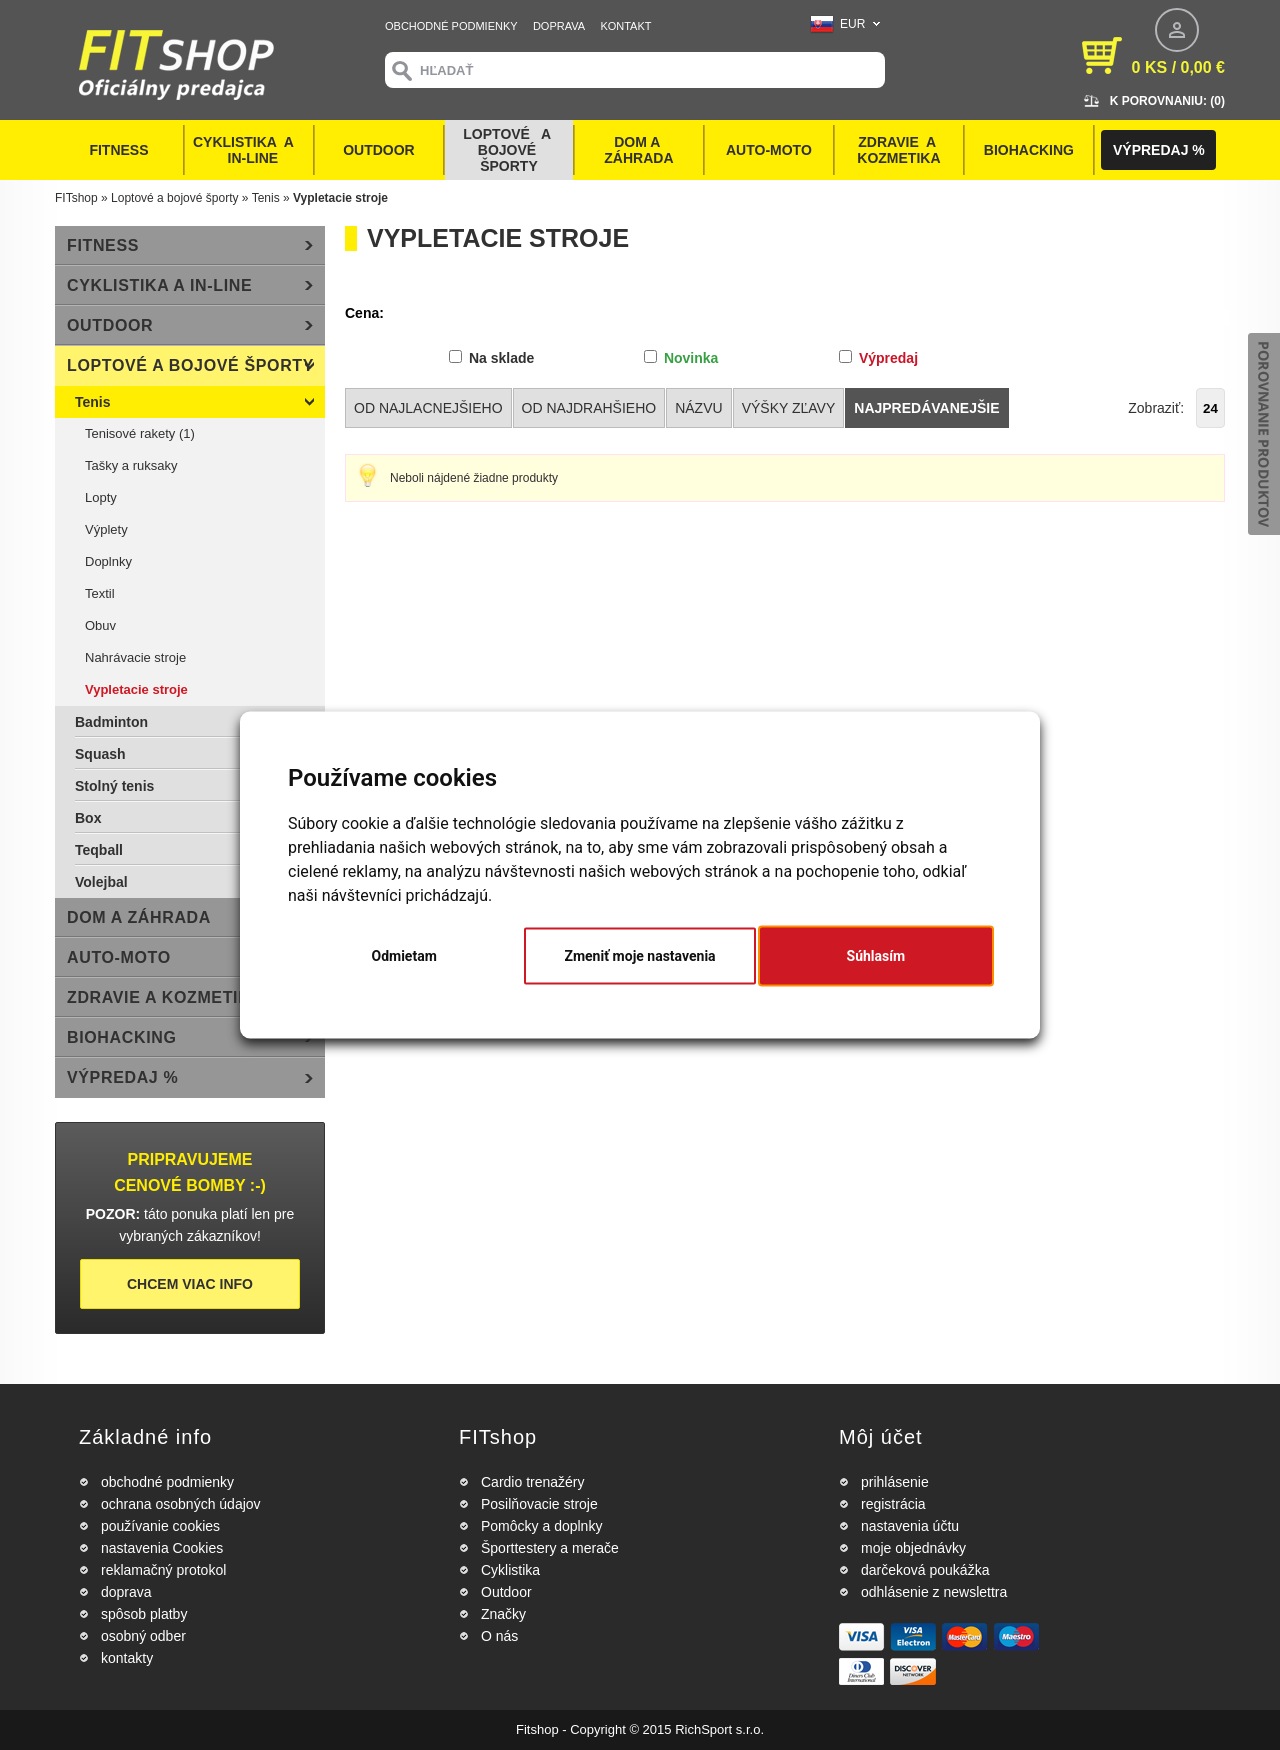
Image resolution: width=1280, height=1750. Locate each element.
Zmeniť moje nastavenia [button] (639, 956)
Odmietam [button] (404, 956)
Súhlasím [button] (876, 956)
